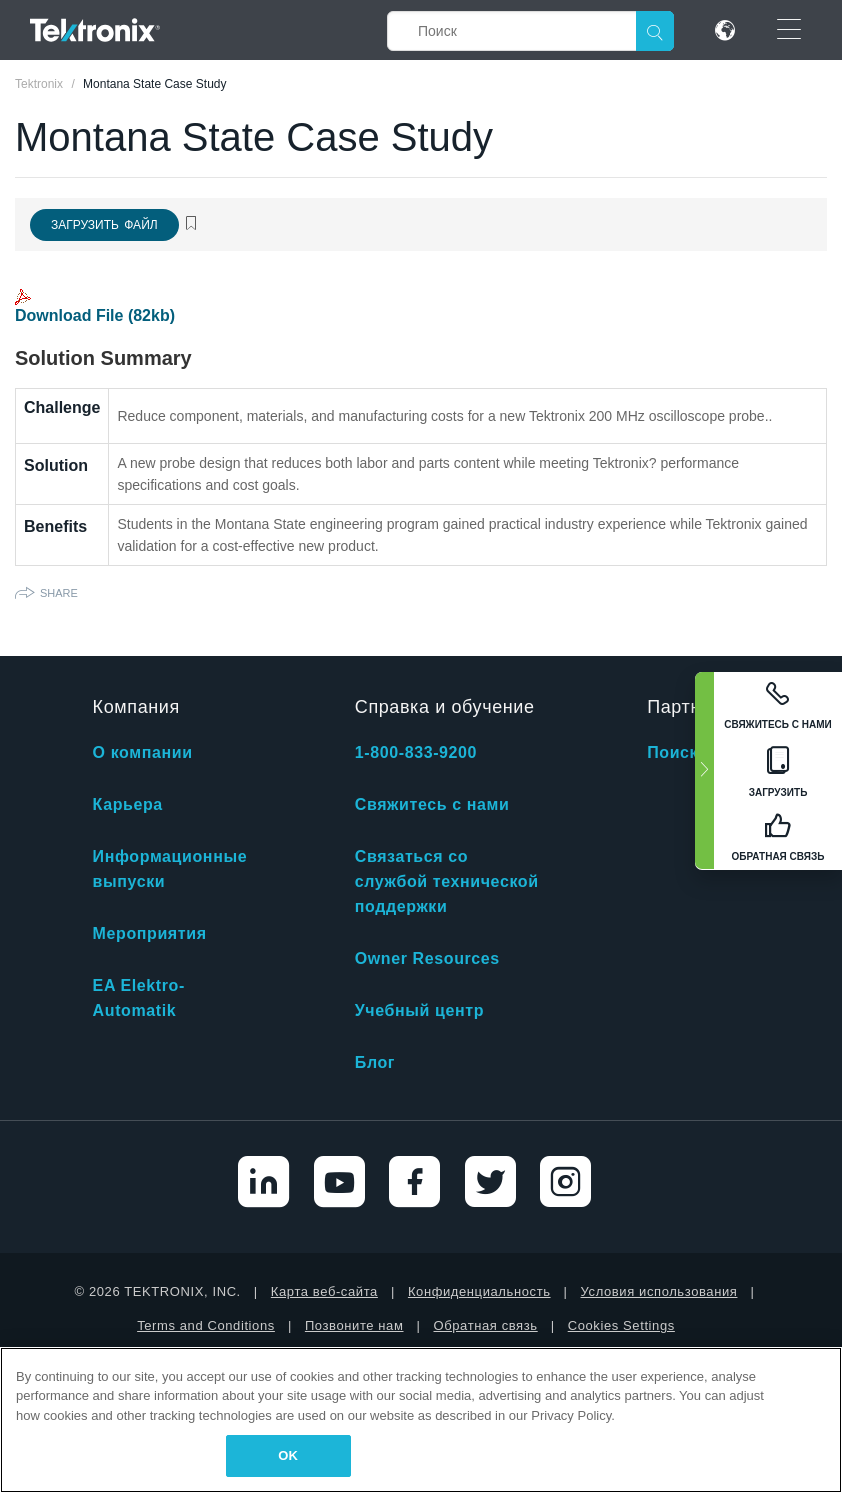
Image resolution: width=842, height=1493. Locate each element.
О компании (143, 752)
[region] (421, 1420)
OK (288, 1455)
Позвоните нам (354, 1325)
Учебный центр (419, 1010)
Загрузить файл (104, 225)
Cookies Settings (621, 1325)
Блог (375, 1062)
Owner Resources (427, 958)
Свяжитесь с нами (432, 804)
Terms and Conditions (206, 1325)
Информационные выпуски (170, 869)
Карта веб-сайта (324, 1291)
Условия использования (659, 1291)
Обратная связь (486, 1325)
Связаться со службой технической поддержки (447, 881)
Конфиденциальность (479, 1291)
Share (59, 593)
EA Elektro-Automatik (139, 998)
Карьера (128, 804)
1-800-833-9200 (416, 752)
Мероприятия (150, 933)
